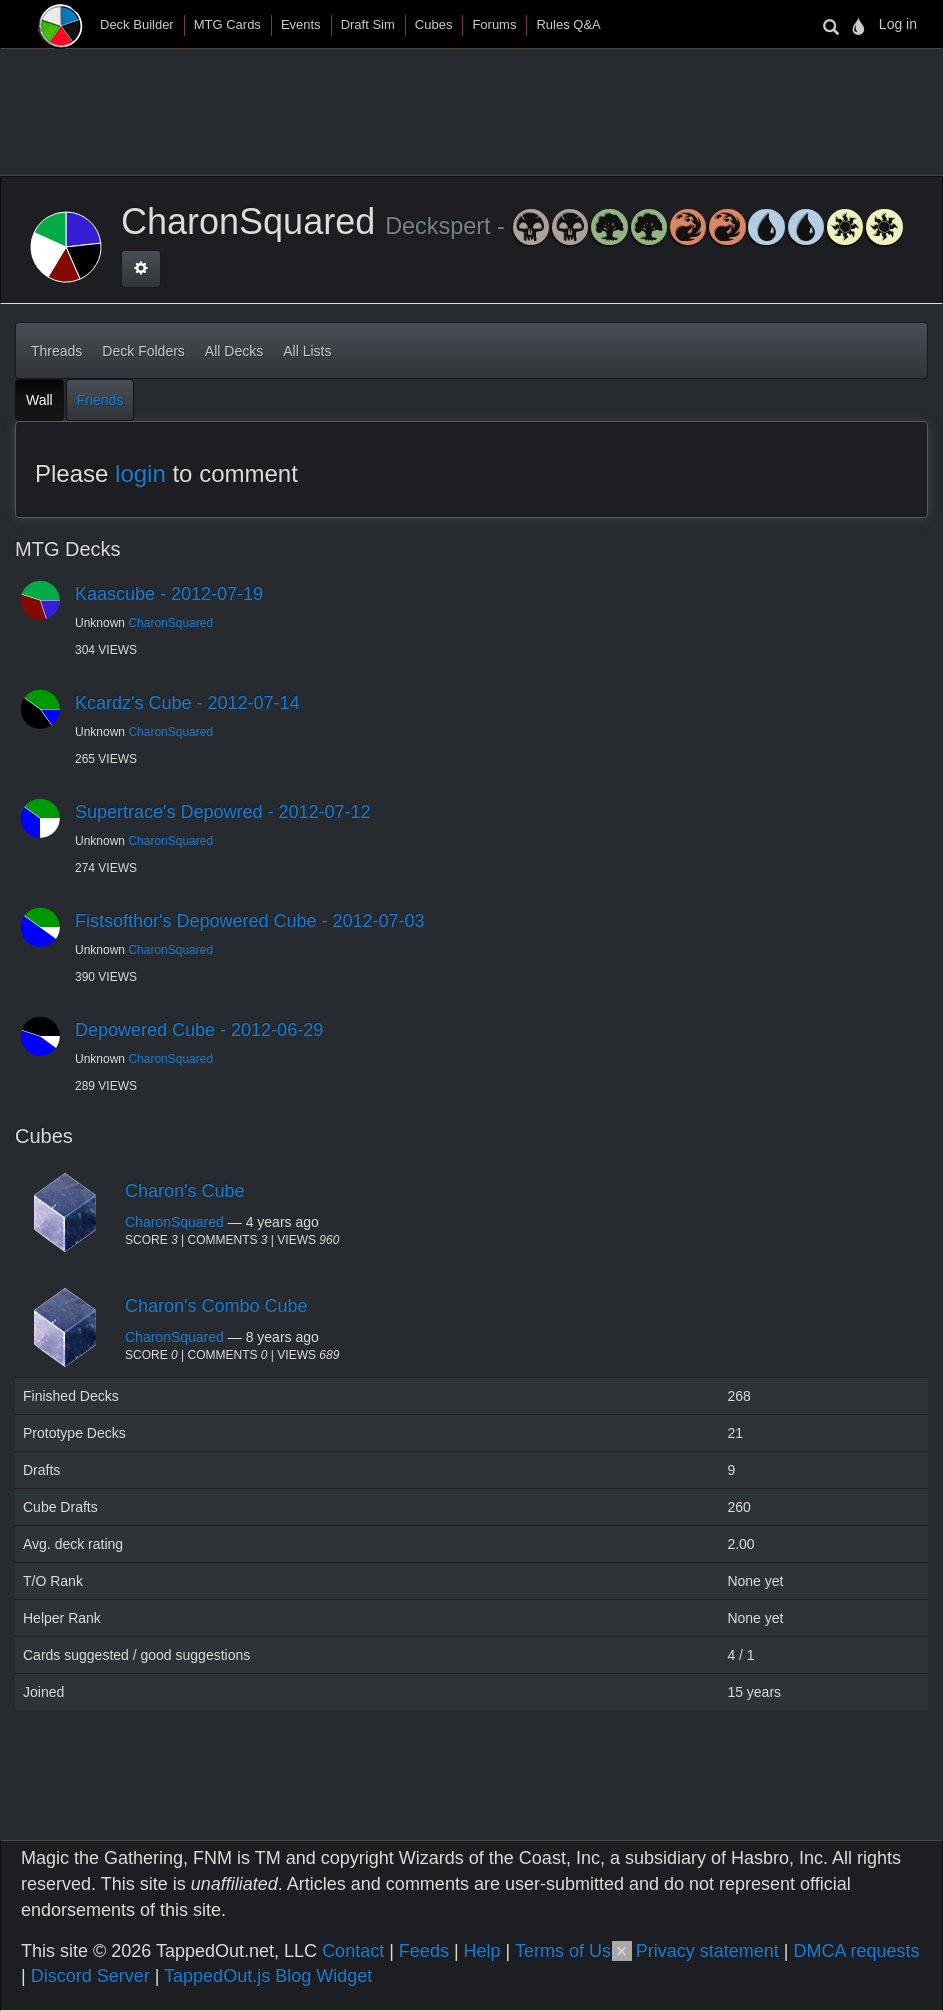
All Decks (234, 351)
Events (301, 24)
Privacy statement (707, 1951)
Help (482, 1951)
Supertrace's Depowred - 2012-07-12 (223, 812)
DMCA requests (856, 1951)
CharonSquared (170, 623)
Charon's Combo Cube (216, 1306)
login (140, 473)
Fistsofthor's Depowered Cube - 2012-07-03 (250, 921)
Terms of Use (568, 1951)
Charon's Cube (185, 1191)
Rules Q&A (568, 24)
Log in (898, 24)
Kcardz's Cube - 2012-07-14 (187, 703)
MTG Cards (227, 24)
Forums (494, 24)
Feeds (424, 1951)
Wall (39, 400)
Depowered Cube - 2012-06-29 (199, 1030)
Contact (353, 1951)
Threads (56, 351)
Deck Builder (137, 24)
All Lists (307, 351)
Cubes (434, 24)
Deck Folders (143, 351)
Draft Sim (368, 24)
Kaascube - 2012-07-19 (169, 594)
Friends (100, 400)
